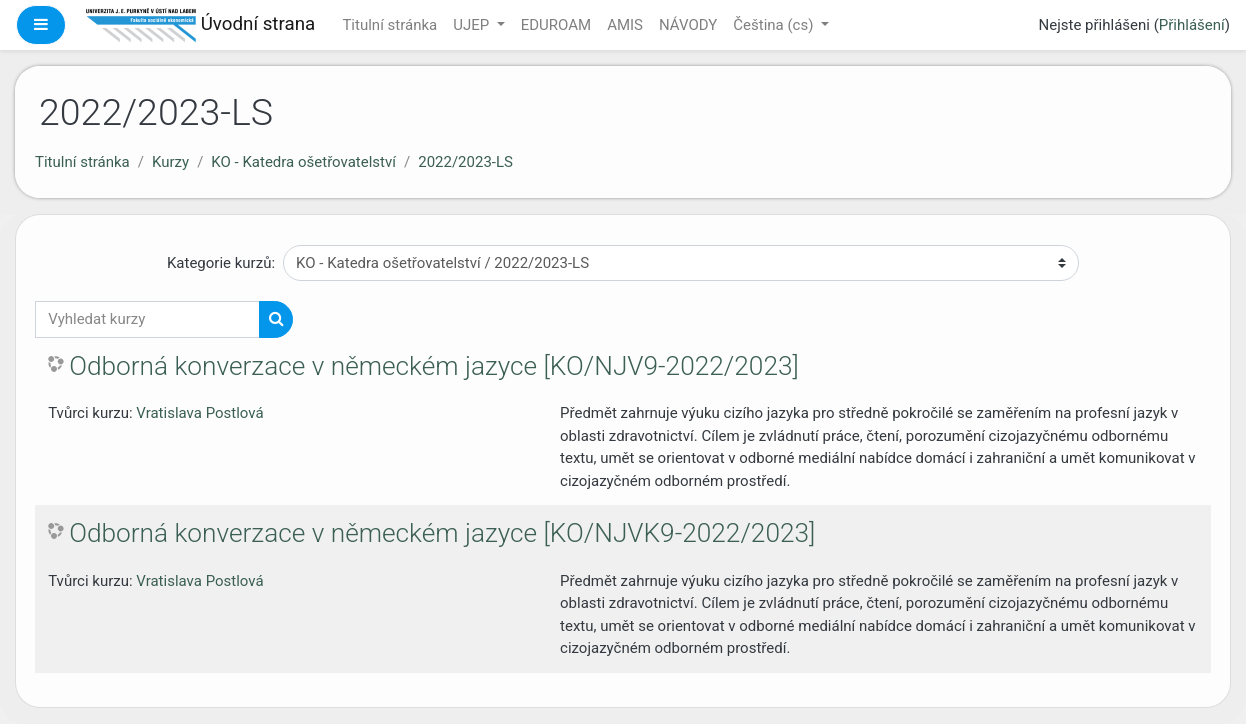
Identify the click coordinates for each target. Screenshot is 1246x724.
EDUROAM (556, 25)
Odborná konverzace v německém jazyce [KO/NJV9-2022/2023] (434, 366)
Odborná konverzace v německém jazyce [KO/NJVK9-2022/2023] (442, 533)
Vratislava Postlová (199, 413)
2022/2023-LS (465, 162)
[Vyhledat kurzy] (147, 319)
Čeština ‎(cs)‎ (775, 25)
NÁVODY (688, 25)
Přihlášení (1192, 25)
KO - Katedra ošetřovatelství (303, 162)
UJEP (473, 25)
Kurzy (170, 162)
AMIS (625, 25)
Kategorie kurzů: (221, 263)
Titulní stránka (389, 25)
